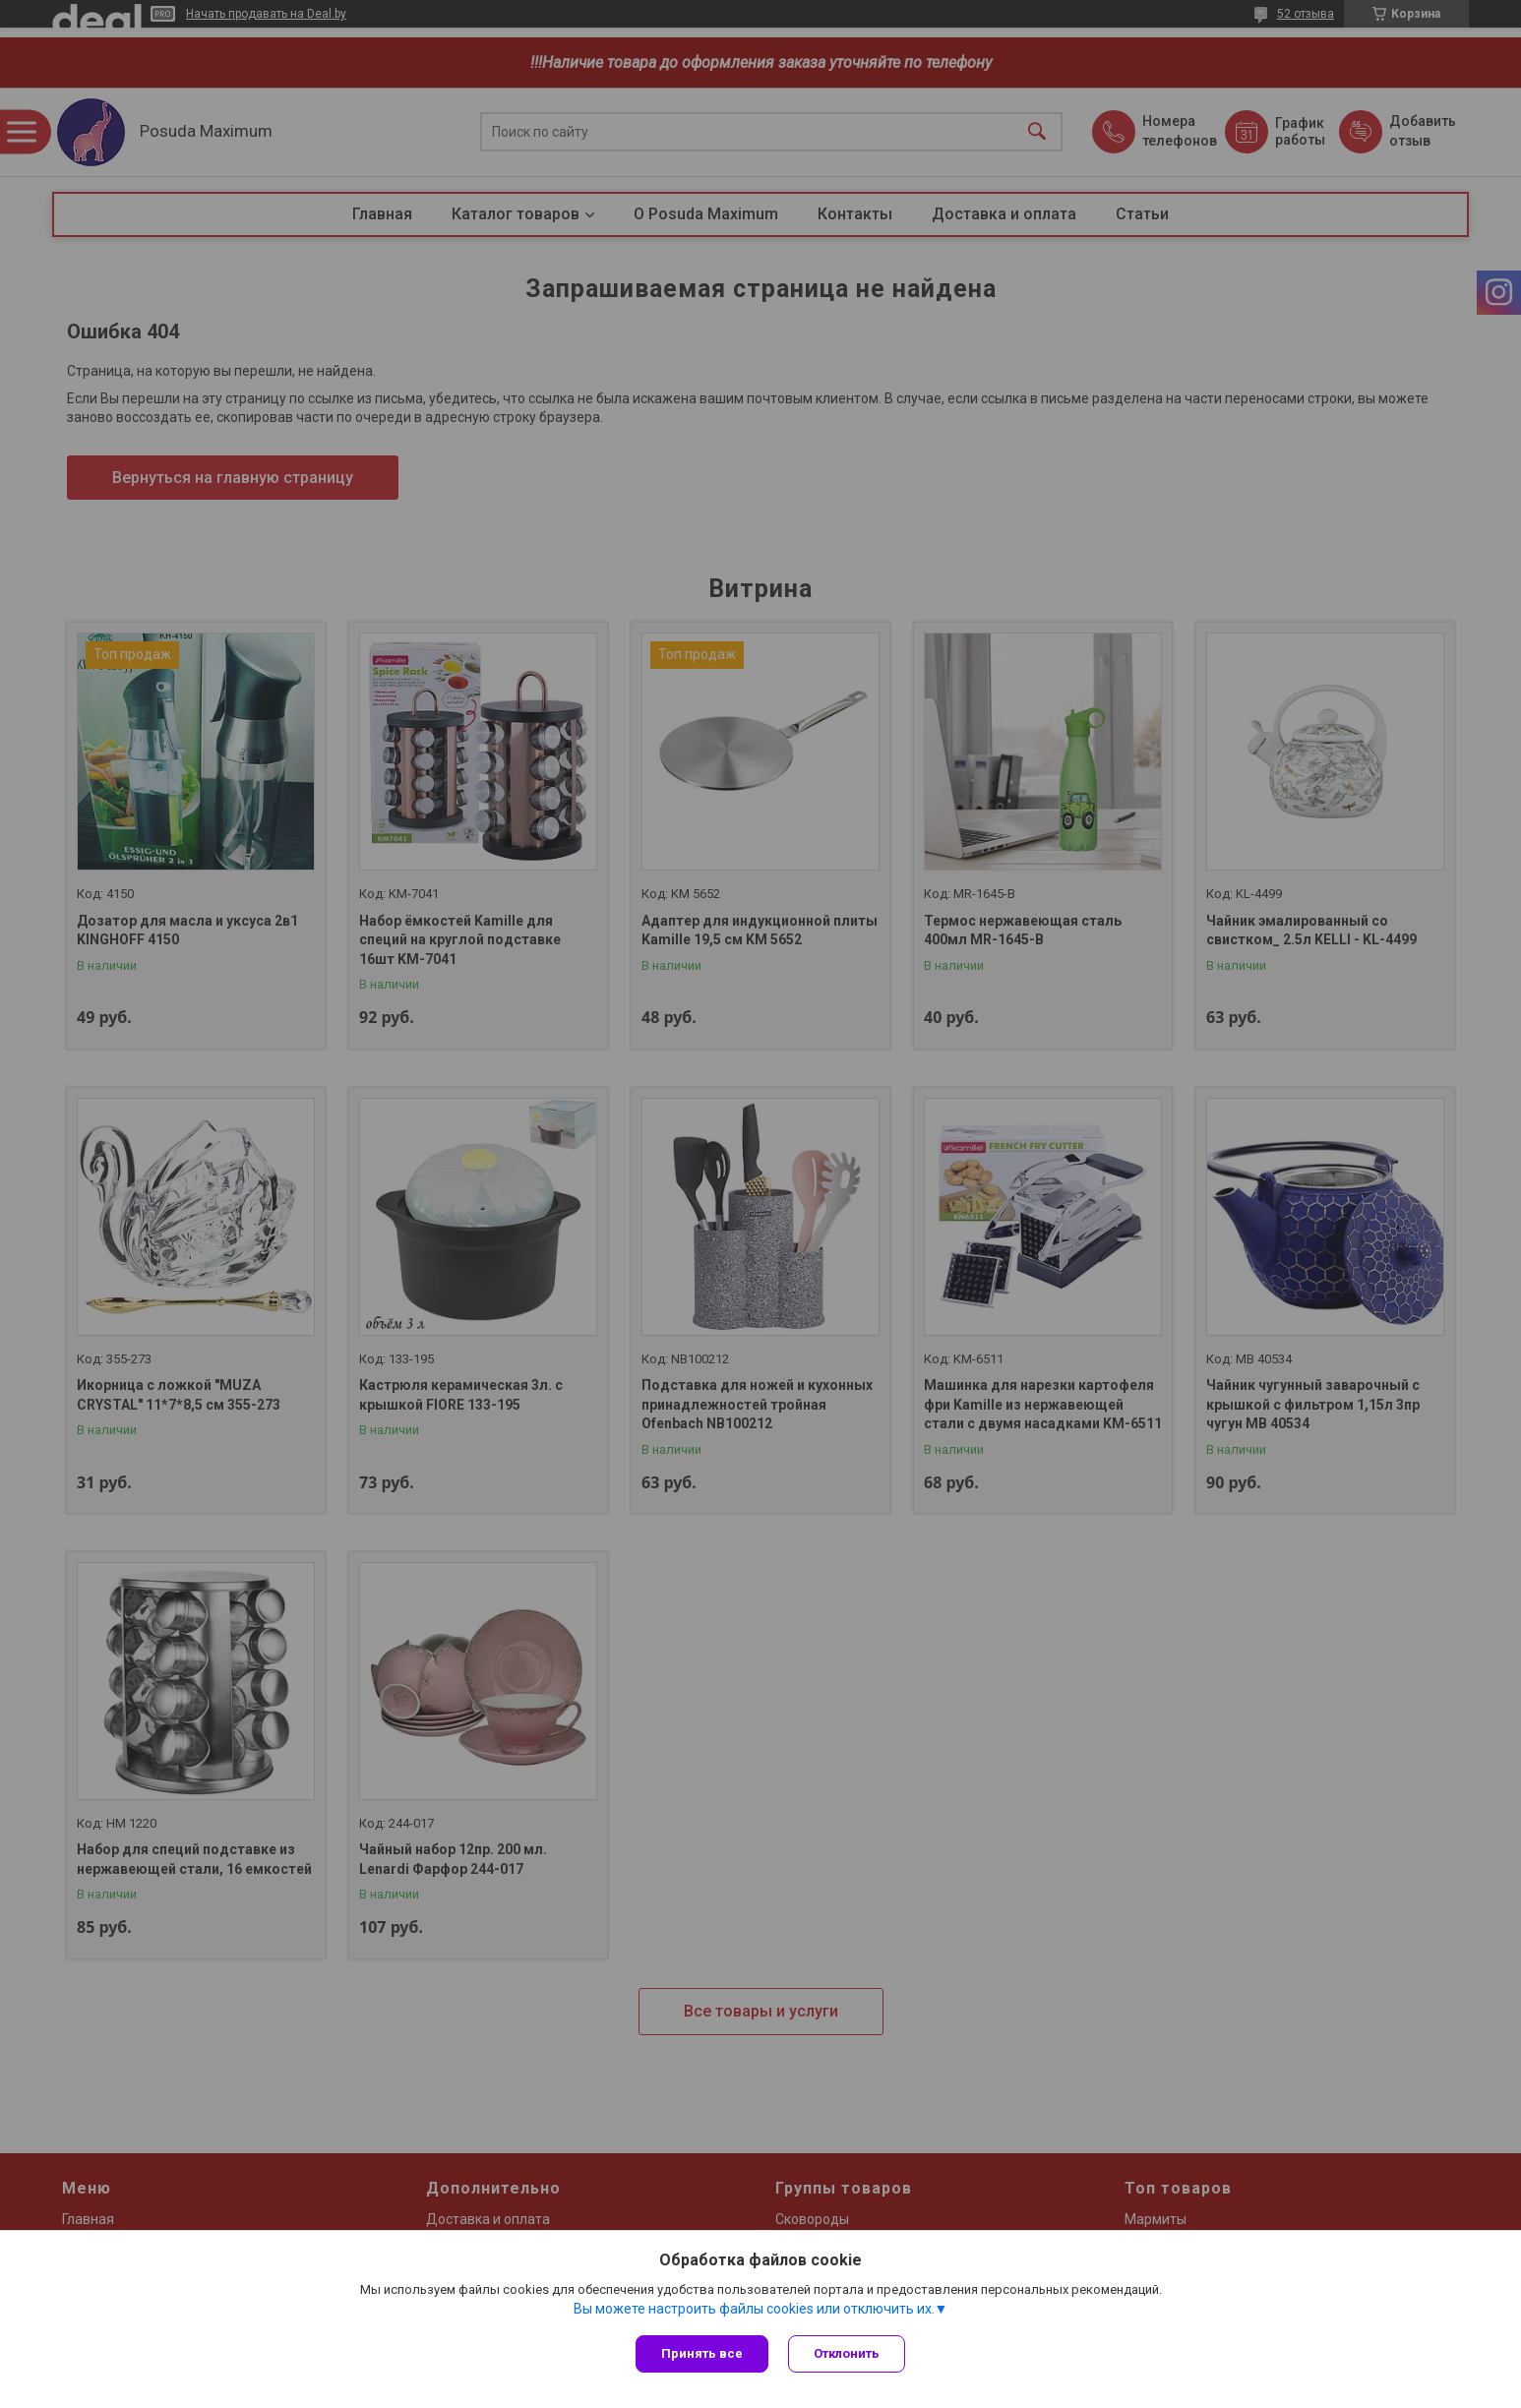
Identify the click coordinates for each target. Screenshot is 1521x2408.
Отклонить (847, 2353)
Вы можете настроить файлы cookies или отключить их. (754, 2309)
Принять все (702, 2353)
